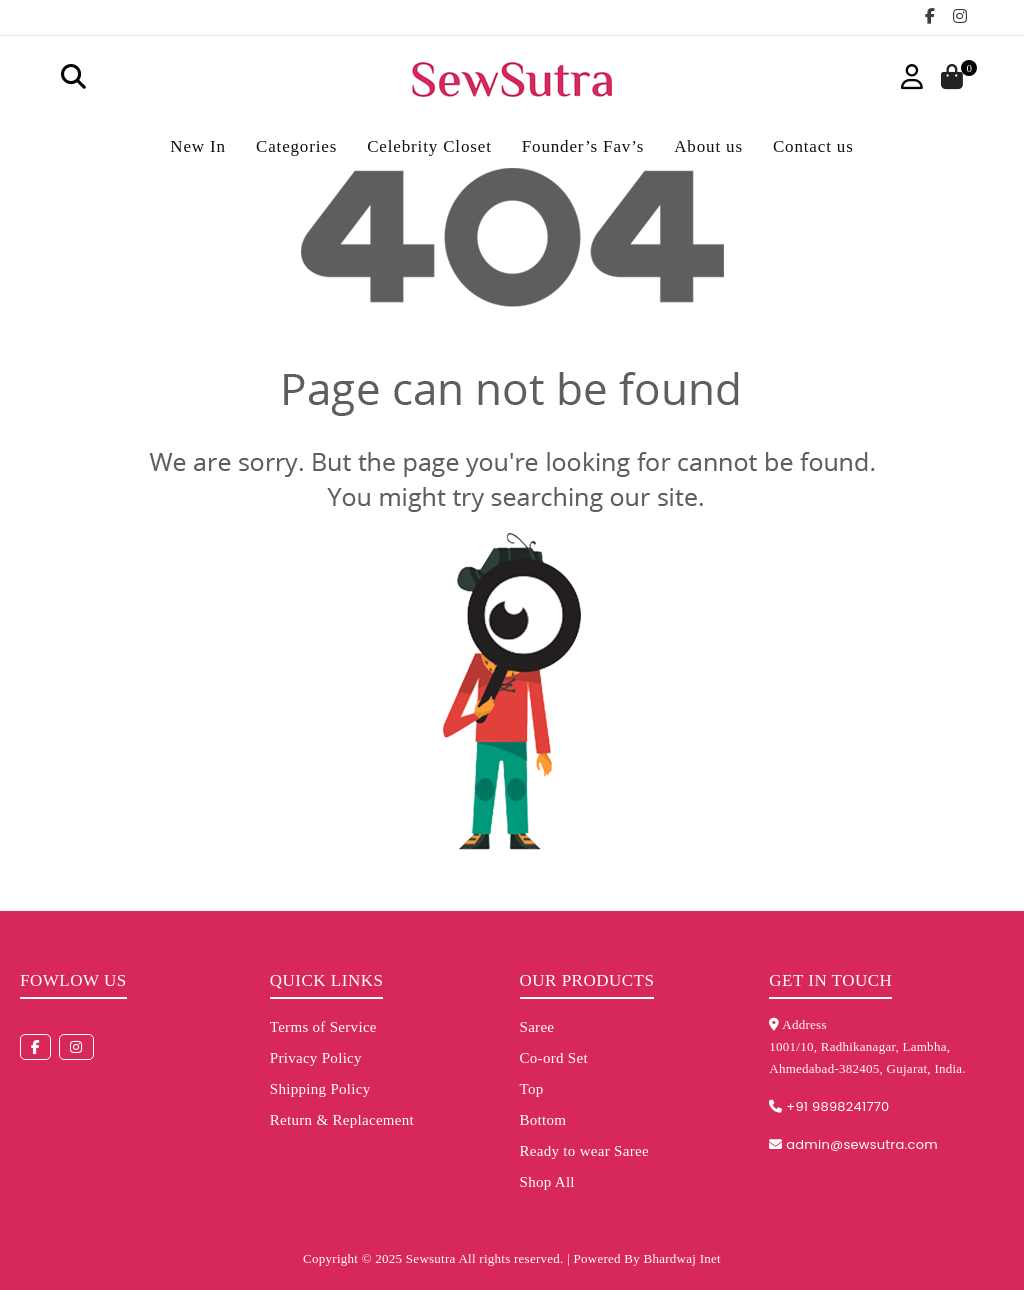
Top (532, 1089)
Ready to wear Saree (584, 1151)
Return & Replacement (342, 1120)
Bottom (543, 1120)
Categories (296, 146)
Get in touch (830, 980)
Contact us (813, 146)
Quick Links (327, 980)
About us (708, 146)
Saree (537, 1027)
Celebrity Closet (429, 146)
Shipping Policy (320, 1089)
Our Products (587, 980)
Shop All (547, 1182)
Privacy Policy (316, 1058)
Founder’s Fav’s (583, 146)
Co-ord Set (554, 1058)
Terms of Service (323, 1027)
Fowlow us (73, 980)
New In (198, 146)
